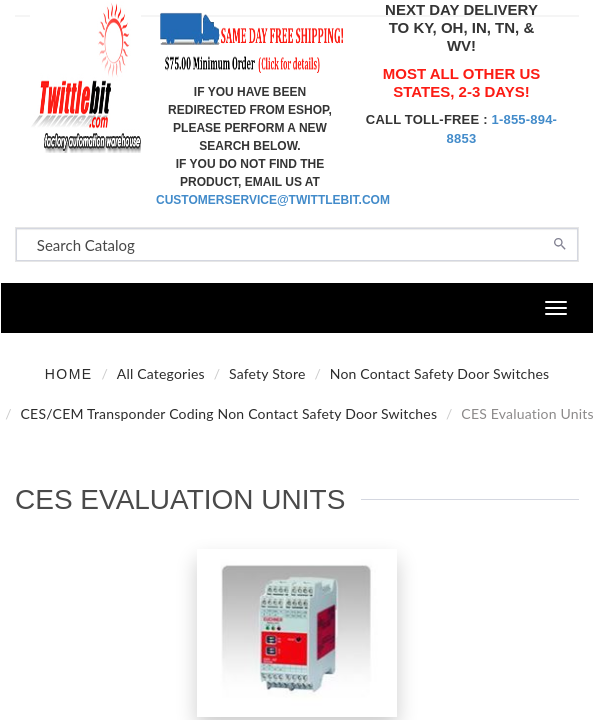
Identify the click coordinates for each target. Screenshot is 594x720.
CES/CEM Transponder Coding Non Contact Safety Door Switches (229, 413)
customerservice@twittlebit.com (273, 200)
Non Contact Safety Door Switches (440, 373)
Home (69, 374)
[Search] (560, 242)
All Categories (161, 373)
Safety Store (267, 373)
